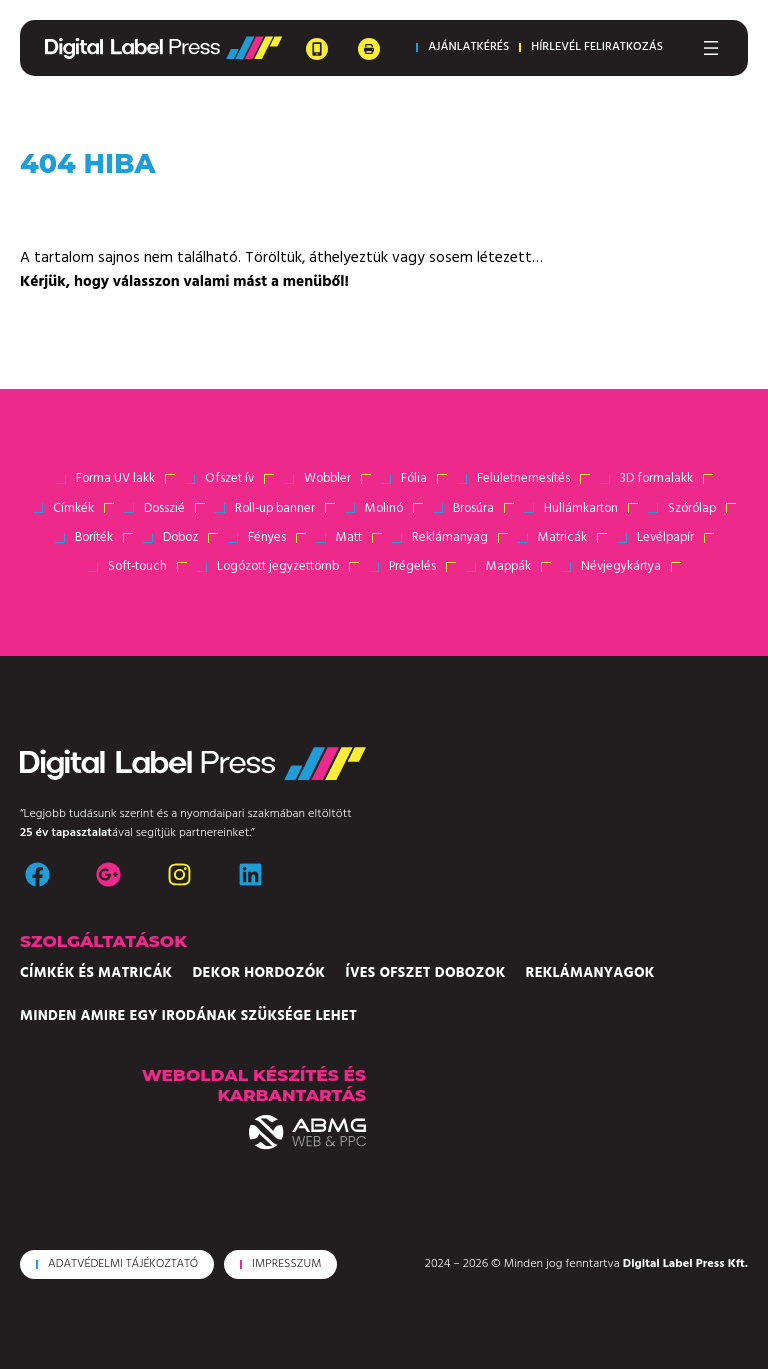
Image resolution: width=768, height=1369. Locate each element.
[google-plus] (108, 874)
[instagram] (179, 874)
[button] (458, 47)
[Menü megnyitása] (711, 48)
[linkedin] (250, 874)
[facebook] (37, 874)
